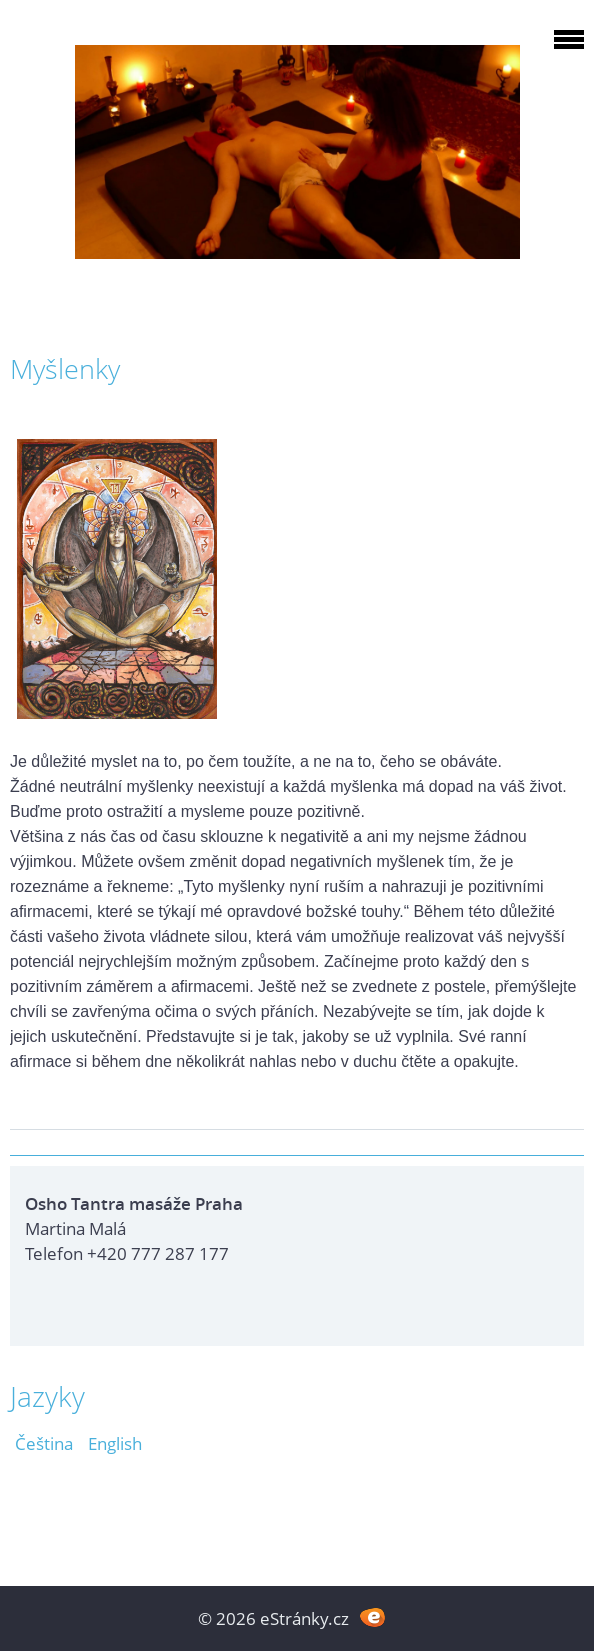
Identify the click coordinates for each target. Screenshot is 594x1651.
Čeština (44, 1443)
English (115, 1443)
